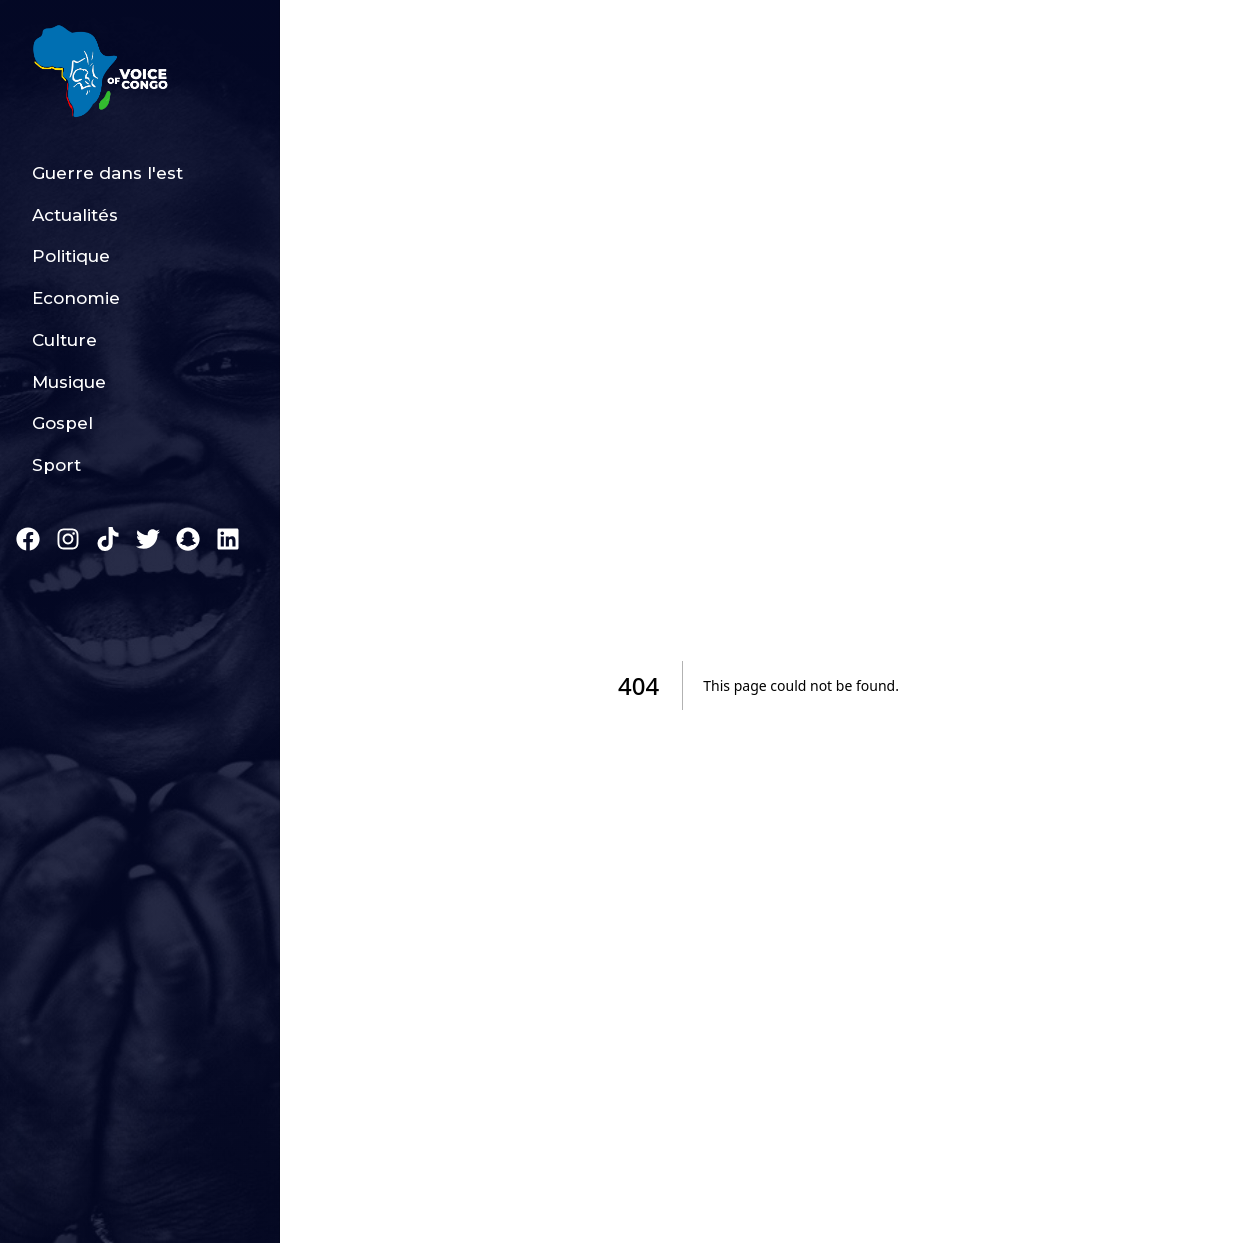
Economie (76, 298)
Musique (69, 382)
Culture (64, 340)
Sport (56, 465)
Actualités (75, 215)
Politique (71, 256)
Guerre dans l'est (107, 173)
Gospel (62, 423)
